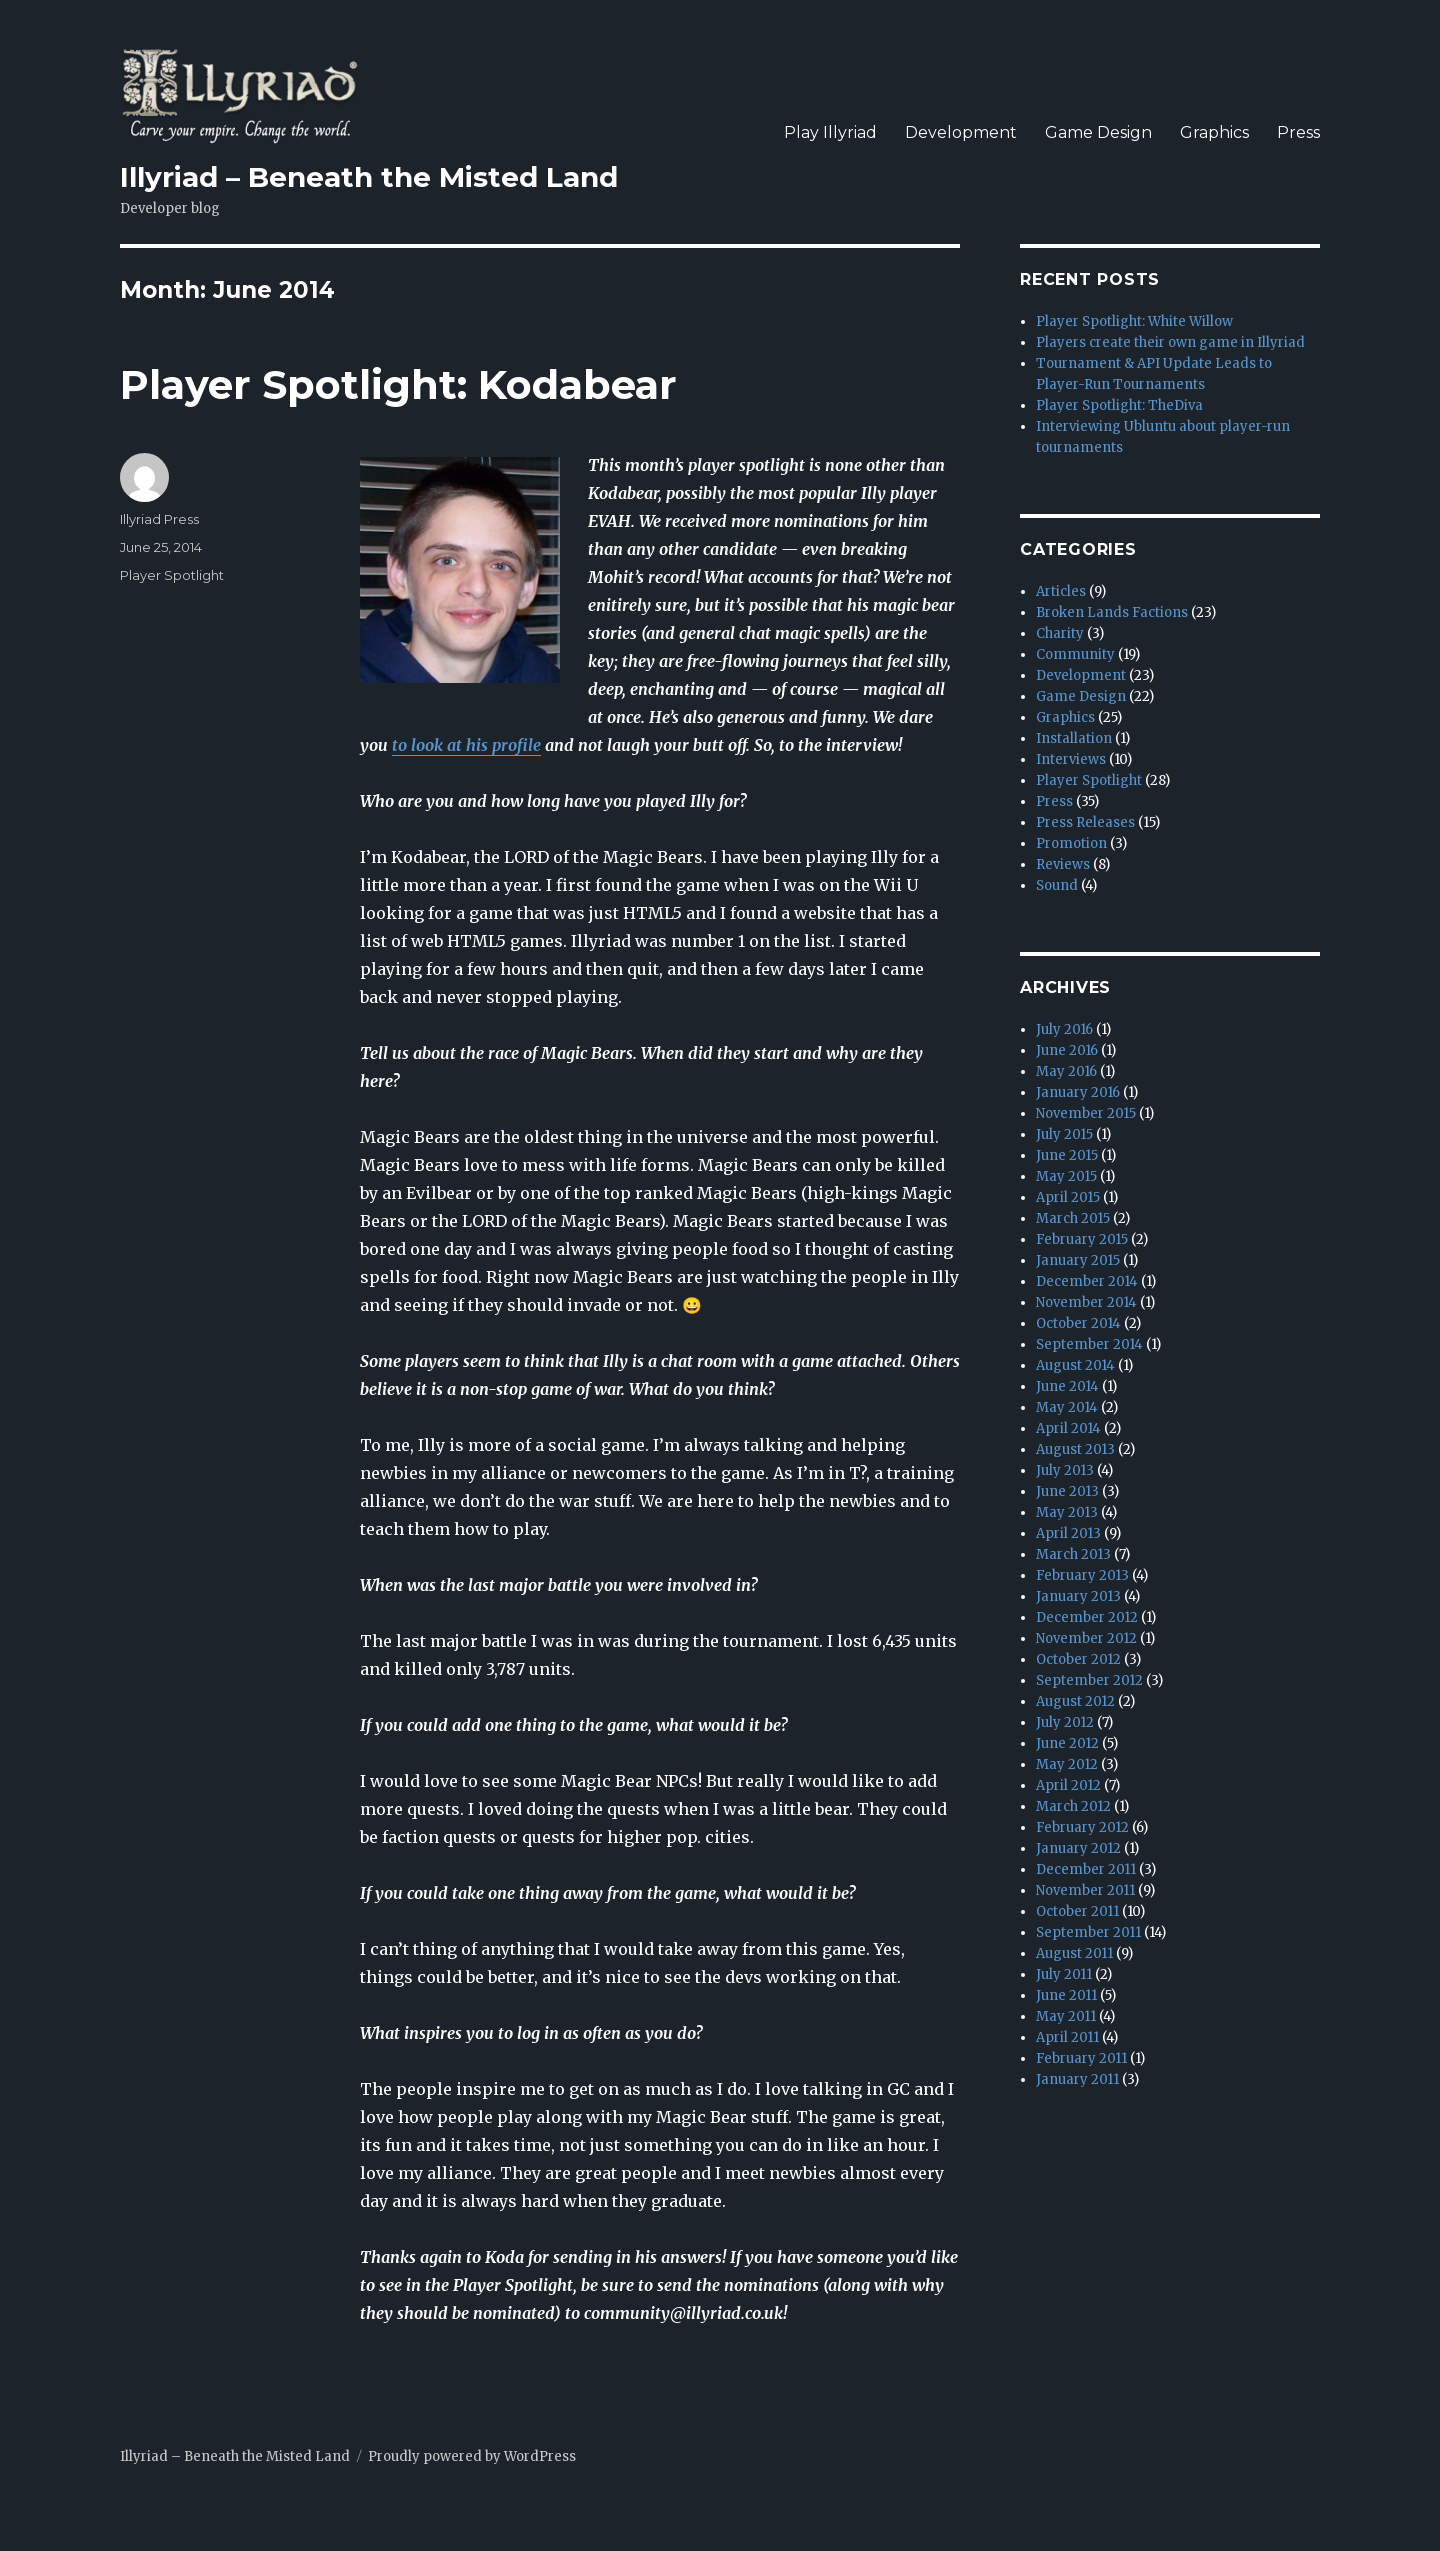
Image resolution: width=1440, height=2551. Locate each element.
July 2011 (1064, 1974)
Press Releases (1085, 822)
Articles (1061, 591)
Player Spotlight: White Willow (1134, 321)
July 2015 (1064, 1134)
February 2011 (1081, 2058)
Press (1298, 132)
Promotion (1071, 843)
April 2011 (1067, 2037)
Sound (1057, 885)
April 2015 (1068, 1197)
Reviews (1063, 864)
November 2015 (1086, 1113)
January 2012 (1078, 1848)
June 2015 (1067, 1155)
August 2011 (1074, 1953)
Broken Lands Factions (1112, 612)
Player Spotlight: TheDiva (1119, 405)
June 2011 (1066, 1995)
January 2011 (1077, 2079)
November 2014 (1086, 1302)
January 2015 (1078, 1260)
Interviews (1071, 759)
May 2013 (1067, 1512)
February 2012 (1082, 1827)
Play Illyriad (830, 132)
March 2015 (1073, 1218)
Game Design (1098, 132)
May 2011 (1066, 2016)
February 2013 (1082, 1575)
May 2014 (1067, 1407)
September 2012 (1089, 1680)
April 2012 (1068, 1785)
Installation (1074, 738)
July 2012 (1065, 1722)
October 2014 (1078, 1323)
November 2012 (1086, 1638)
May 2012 (1067, 1764)
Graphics (1214, 132)
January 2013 (1078, 1596)
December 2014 (1087, 1281)
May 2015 (1066, 1176)
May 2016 (1066, 1071)
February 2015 (1082, 1239)
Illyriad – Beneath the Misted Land (369, 177)
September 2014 (1089, 1344)
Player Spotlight (172, 575)
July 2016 (1064, 1029)
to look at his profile (466, 745)
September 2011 (1088, 1932)
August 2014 (1075, 1365)
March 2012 (1073, 1806)
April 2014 (1068, 1428)
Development (961, 132)
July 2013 (1065, 1470)
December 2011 (1086, 1869)
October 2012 (1078, 1659)
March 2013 (1073, 1554)
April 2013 (1068, 1533)
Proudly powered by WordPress (472, 2456)
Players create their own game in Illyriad (1170, 342)
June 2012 (1067, 1743)
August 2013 (1075, 1449)
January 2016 (1078, 1092)
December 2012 (1087, 1617)
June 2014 (1067, 1386)
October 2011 (1077, 1911)
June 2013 (1067, 1491)
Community (1075, 654)
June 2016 (1067, 1050)
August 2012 (1075, 1701)
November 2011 (1085, 1890)
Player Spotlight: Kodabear (398, 384)
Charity (1060, 633)
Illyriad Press (159, 519)
